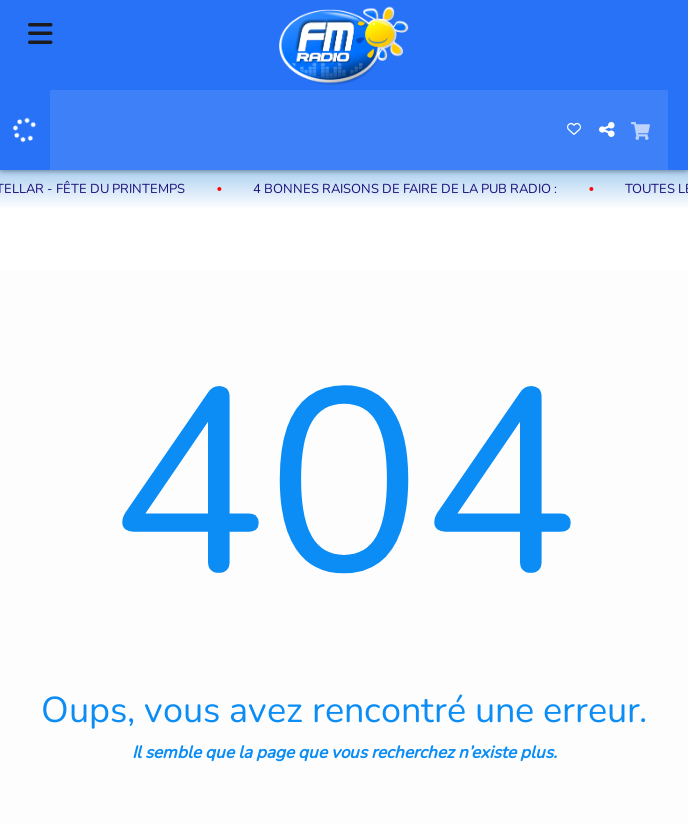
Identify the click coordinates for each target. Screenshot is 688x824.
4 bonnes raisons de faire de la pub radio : (419, 189)
